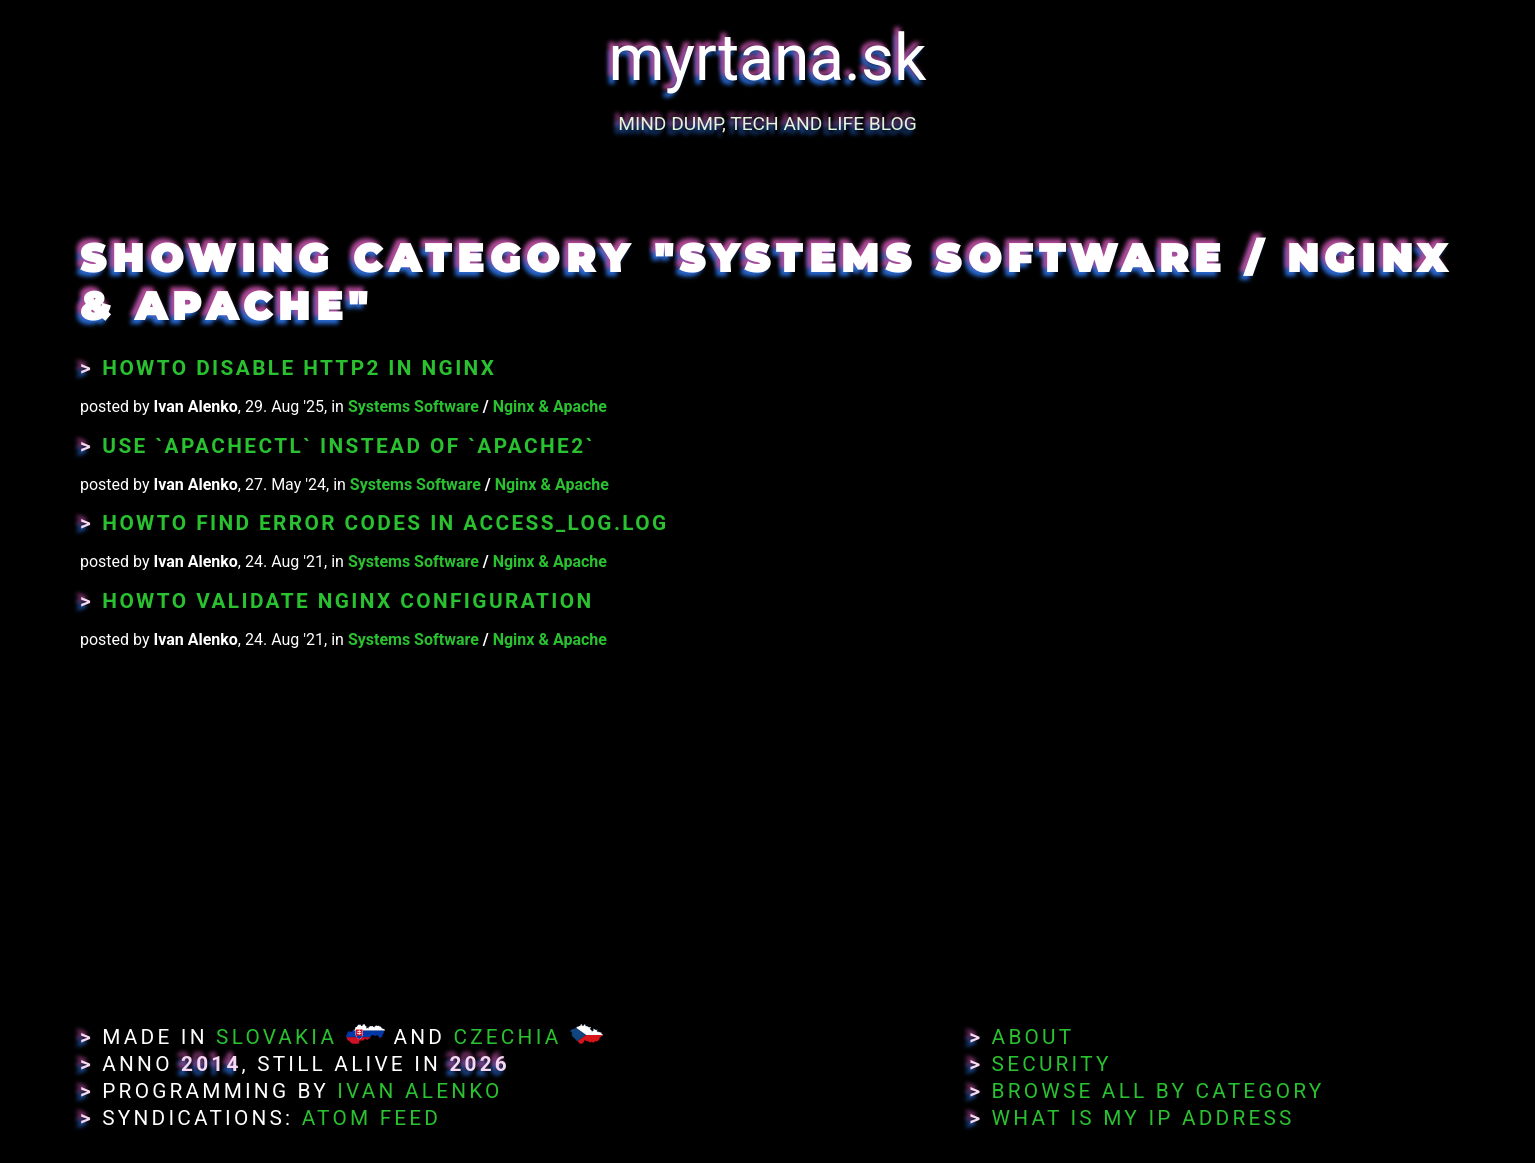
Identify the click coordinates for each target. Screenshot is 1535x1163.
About (1033, 1037)
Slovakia (276, 1037)
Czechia (507, 1037)
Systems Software (413, 406)
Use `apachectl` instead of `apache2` (348, 446)
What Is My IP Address (1143, 1118)
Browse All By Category (1158, 1091)
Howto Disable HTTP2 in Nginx (299, 368)
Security (1052, 1064)
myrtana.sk (768, 58)
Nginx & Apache (550, 406)
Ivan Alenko (419, 1091)
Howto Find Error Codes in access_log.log (385, 523)
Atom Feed (372, 1118)
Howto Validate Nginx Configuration (347, 601)
